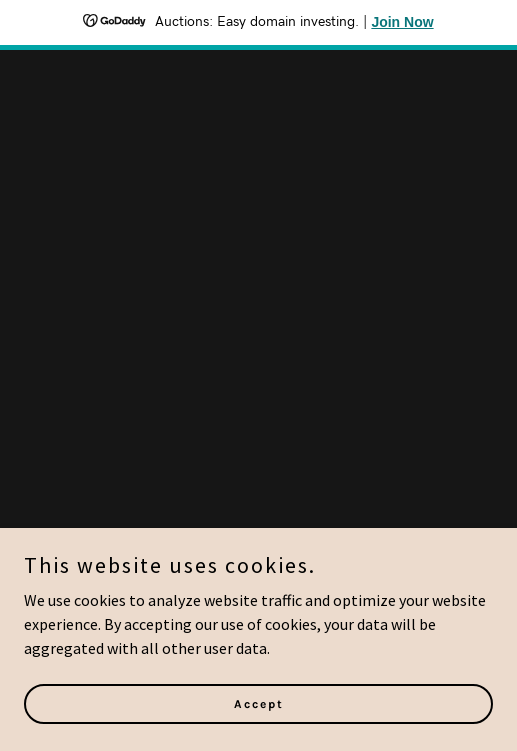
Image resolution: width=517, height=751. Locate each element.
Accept (259, 731)
